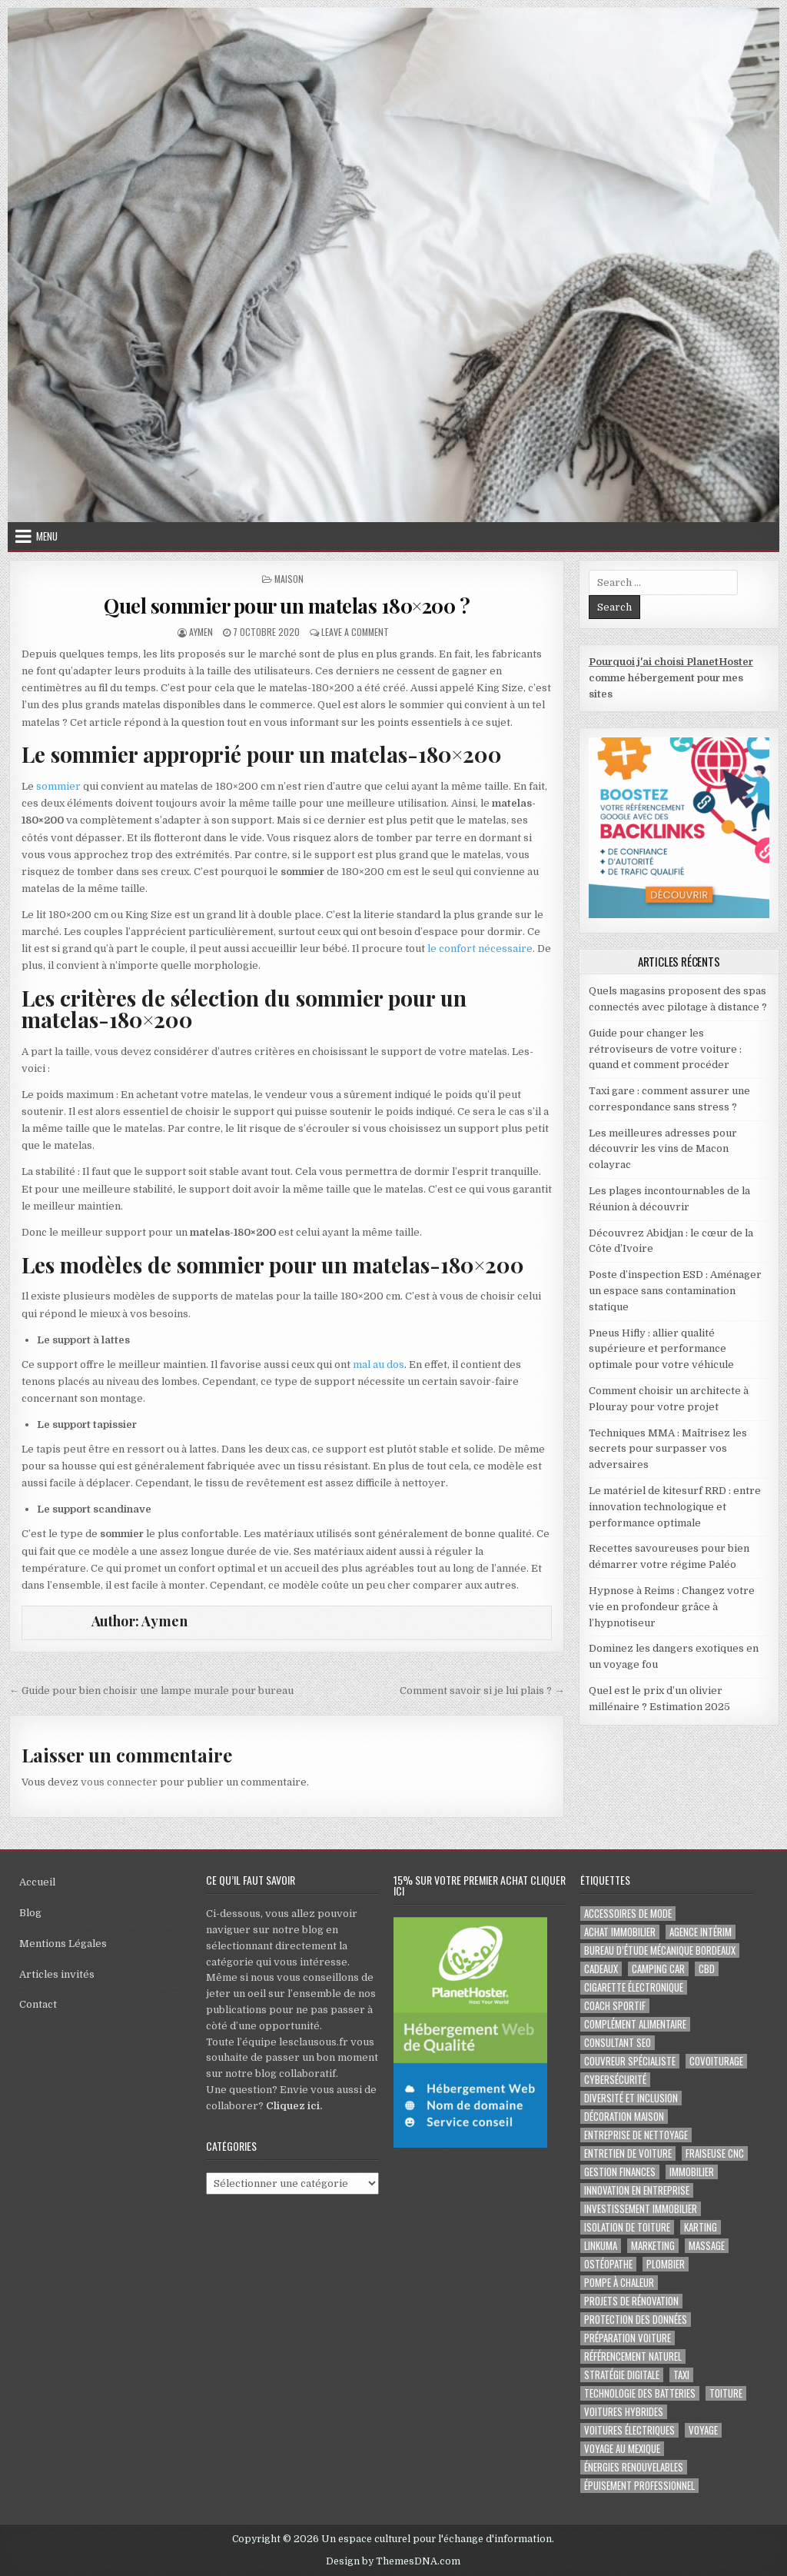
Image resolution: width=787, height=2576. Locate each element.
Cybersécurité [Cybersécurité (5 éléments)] (615, 2079)
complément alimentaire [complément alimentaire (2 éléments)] (635, 2024)
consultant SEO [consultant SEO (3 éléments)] (617, 2042)
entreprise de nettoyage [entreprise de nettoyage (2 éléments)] (636, 2135)
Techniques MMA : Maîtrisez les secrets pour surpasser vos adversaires (668, 1449)
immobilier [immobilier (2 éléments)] (691, 2172)
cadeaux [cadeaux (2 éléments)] (601, 1969)
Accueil (37, 1882)
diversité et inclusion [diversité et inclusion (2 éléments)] (631, 2098)
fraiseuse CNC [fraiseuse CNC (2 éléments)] (715, 2153)
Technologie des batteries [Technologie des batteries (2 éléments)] (640, 2393)
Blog (30, 1913)
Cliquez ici (293, 2106)
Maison (289, 578)
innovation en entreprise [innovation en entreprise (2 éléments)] (636, 2190)
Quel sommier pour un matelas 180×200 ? (287, 605)
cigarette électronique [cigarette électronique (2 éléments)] (633, 1987)
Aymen (201, 631)
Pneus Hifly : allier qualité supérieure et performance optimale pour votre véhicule (661, 1349)
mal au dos (378, 1364)
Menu (47, 536)
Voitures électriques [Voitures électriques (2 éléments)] (629, 2430)
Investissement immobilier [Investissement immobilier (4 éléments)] (640, 2209)
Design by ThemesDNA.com (393, 2561)
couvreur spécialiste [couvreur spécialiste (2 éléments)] (630, 2061)
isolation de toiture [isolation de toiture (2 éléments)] (627, 2227)
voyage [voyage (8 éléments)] (703, 2430)
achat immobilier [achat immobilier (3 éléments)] (620, 1932)
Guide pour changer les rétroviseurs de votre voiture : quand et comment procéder (665, 1049)
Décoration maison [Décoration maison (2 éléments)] (624, 2116)
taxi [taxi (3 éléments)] (681, 2375)
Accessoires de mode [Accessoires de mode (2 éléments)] (628, 1913)
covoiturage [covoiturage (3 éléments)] (716, 2061)
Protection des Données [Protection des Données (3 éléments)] (635, 2319)
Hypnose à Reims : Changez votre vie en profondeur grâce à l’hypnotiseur (672, 1607)
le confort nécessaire (480, 948)
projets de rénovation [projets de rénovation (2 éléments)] (631, 2301)
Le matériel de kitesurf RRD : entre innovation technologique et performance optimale (675, 1507)
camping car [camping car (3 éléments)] (658, 1969)
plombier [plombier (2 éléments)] (665, 2264)
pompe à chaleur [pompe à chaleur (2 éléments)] (619, 2282)
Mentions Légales (63, 1943)
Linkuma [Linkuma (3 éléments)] (600, 2245)
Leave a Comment (355, 631)
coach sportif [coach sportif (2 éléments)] (615, 2006)
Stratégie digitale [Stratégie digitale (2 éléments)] (621, 2375)
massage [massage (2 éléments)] (707, 2245)
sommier (58, 786)
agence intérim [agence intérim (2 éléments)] (700, 1932)
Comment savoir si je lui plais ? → (482, 1690)
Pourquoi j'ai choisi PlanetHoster (671, 661)
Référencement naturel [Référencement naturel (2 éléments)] (633, 2356)
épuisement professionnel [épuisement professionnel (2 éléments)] (639, 2485)
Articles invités (57, 1974)
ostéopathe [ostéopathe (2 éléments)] (608, 2264)
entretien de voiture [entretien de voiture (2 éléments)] (628, 2153)
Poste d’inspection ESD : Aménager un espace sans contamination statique (675, 1291)
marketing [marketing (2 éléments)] (653, 2245)
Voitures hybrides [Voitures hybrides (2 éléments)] (623, 2412)
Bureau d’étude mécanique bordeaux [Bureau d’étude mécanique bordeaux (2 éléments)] (660, 1950)
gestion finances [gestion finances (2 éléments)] (620, 2172)
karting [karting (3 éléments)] (700, 2227)
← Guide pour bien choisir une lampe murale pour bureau (151, 1690)
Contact (38, 2004)
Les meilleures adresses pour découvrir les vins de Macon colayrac (663, 1149)
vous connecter (119, 1782)
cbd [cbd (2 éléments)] (707, 1969)
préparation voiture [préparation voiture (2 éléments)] (627, 2338)
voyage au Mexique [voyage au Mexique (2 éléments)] (622, 2448)
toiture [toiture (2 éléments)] (725, 2393)
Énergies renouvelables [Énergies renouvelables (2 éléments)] (633, 2467)
